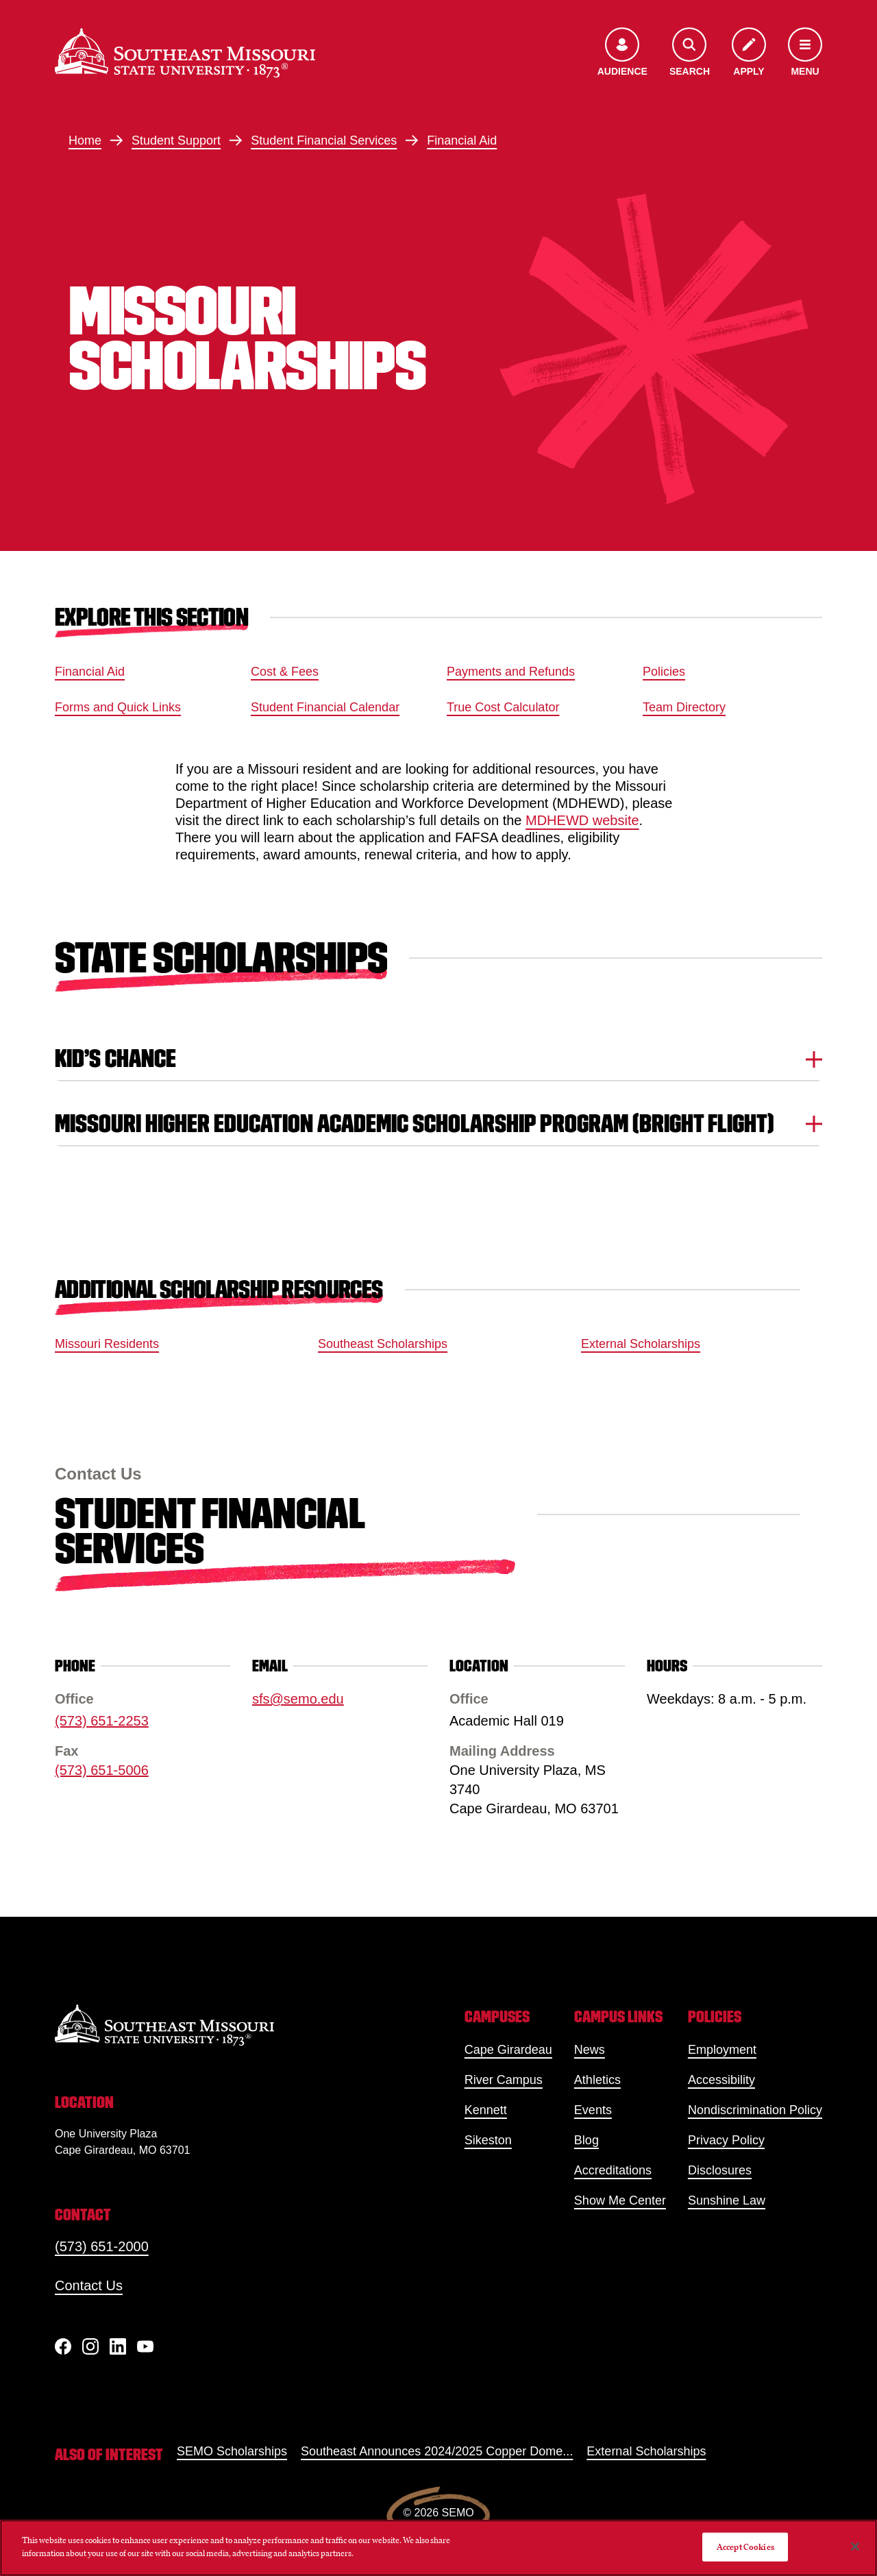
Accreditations (613, 2170)
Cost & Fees (285, 671)
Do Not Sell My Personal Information (623, 2547)
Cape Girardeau (508, 2050)
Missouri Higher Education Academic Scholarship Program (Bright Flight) (438, 1123)
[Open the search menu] (689, 53)
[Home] (185, 52)
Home (85, 140)
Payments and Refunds (511, 671)
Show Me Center (620, 2200)
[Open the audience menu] (622, 53)
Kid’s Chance (438, 1058)
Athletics (597, 2080)
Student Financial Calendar (325, 707)
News (589, 2050)
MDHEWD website (582, 820)
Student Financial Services (324, 140)
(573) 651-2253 (102, 1720)
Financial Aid (462, 140)
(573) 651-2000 (102, 2246)
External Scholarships (640, 1344)
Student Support (176, 140)
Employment (722, 2050)
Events (593, 2110)
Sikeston (488, 2140)
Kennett (486, 2110)
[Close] (855, 2546)
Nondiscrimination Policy (755, 2110)
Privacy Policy (726, 2140)
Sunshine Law (726, 2200)
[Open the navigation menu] (805, 53)
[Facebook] (63, 2346)
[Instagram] (90, 2346)
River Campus (504, 2080)
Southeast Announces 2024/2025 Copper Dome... (437, 2451)
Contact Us (89, 2285)
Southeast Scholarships (382, 1344)
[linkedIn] (118, 2346)
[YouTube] (145, 2346)
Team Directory (684, 707)
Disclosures (720, 2170)
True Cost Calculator (503, 707)
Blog (586, 2140)
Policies (664, 671)
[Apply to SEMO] (749, 53)
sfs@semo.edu (298, 1698)
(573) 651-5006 (102, 1770)
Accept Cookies (745, 2547)
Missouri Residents (107, 1344)
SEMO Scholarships (232, 2451)
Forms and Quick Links (118, 707)
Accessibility (721, 2080)
